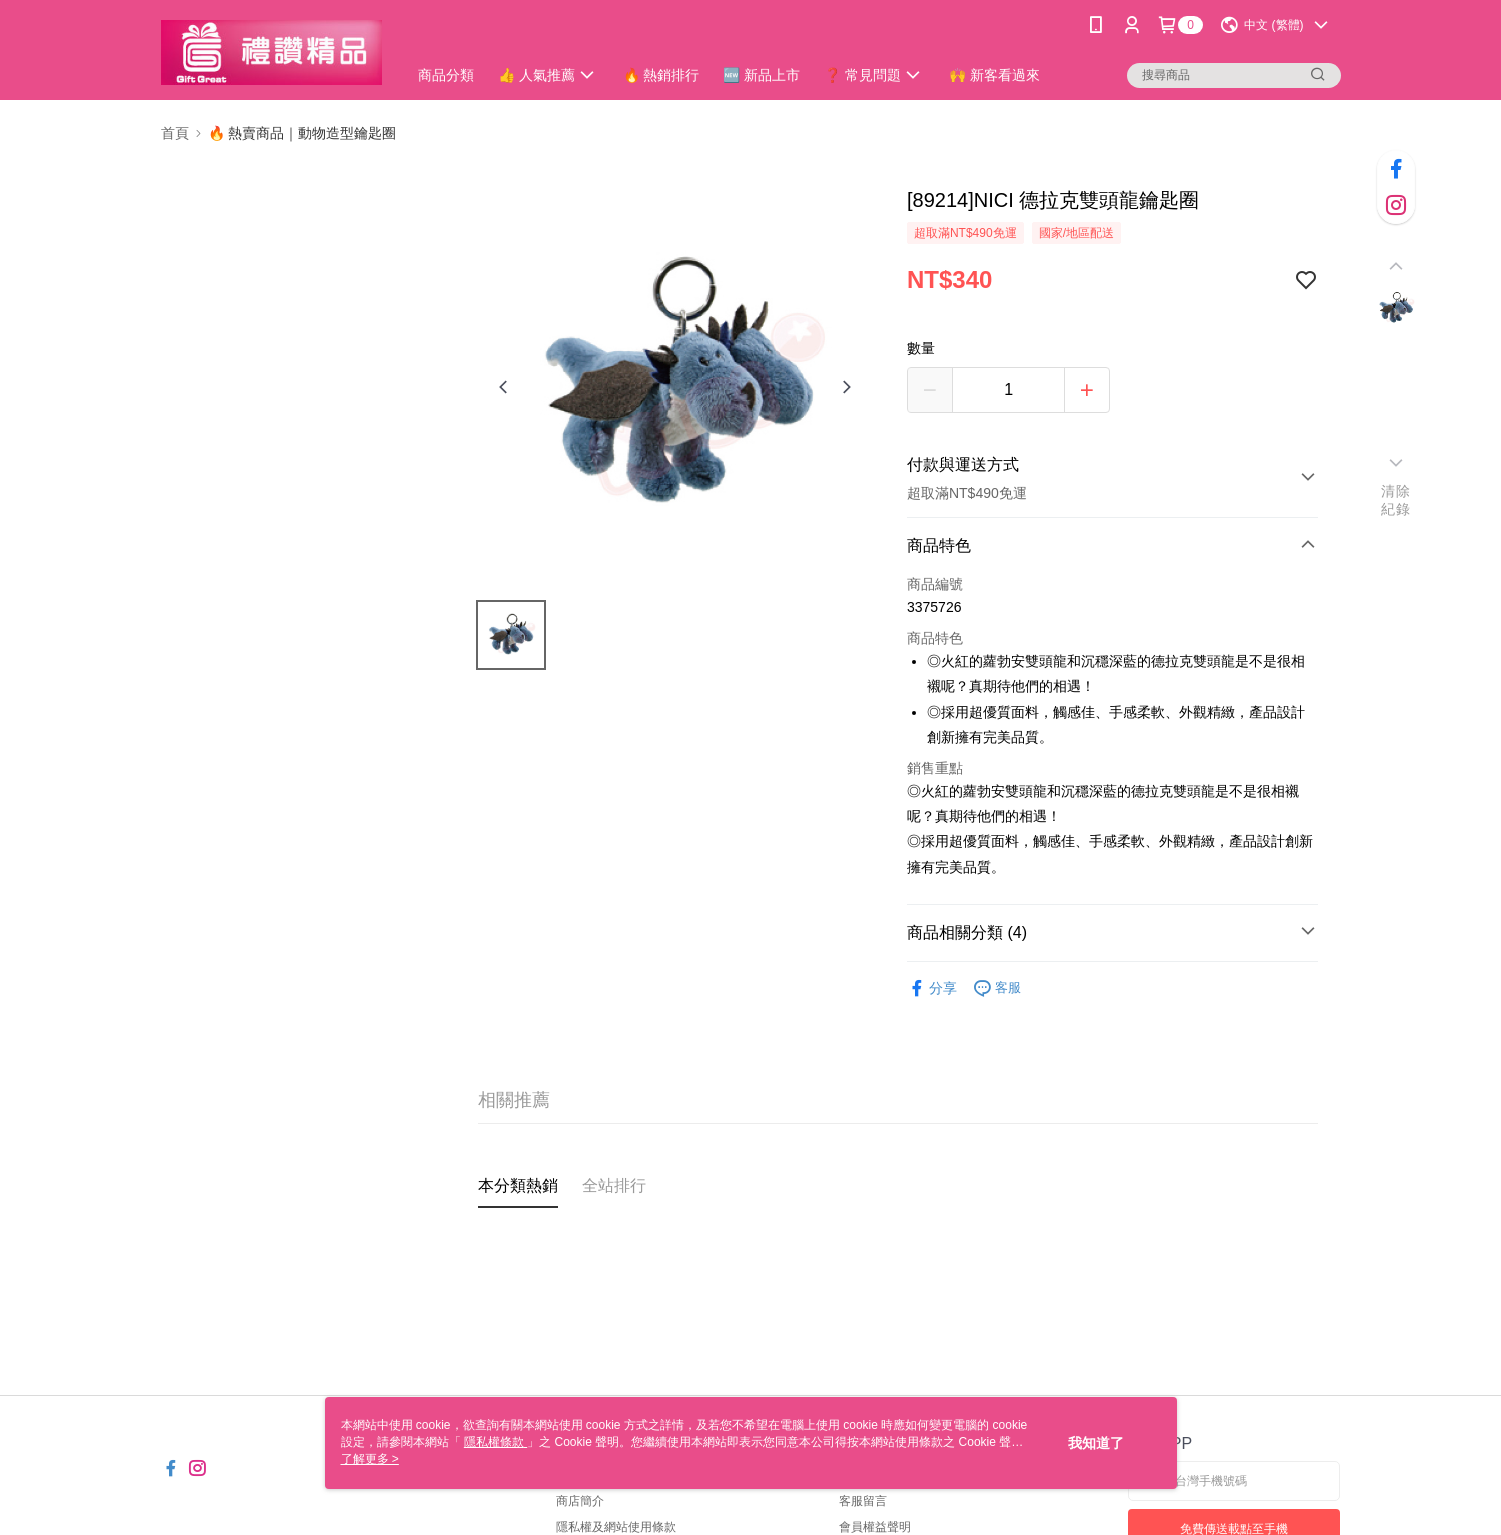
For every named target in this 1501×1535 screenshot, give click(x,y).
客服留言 (863, 1501)
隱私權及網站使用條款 (616, 1527)
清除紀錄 (1395, 500)
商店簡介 (580, 1501)
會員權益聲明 (875, 1527)
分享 (932, 988)
